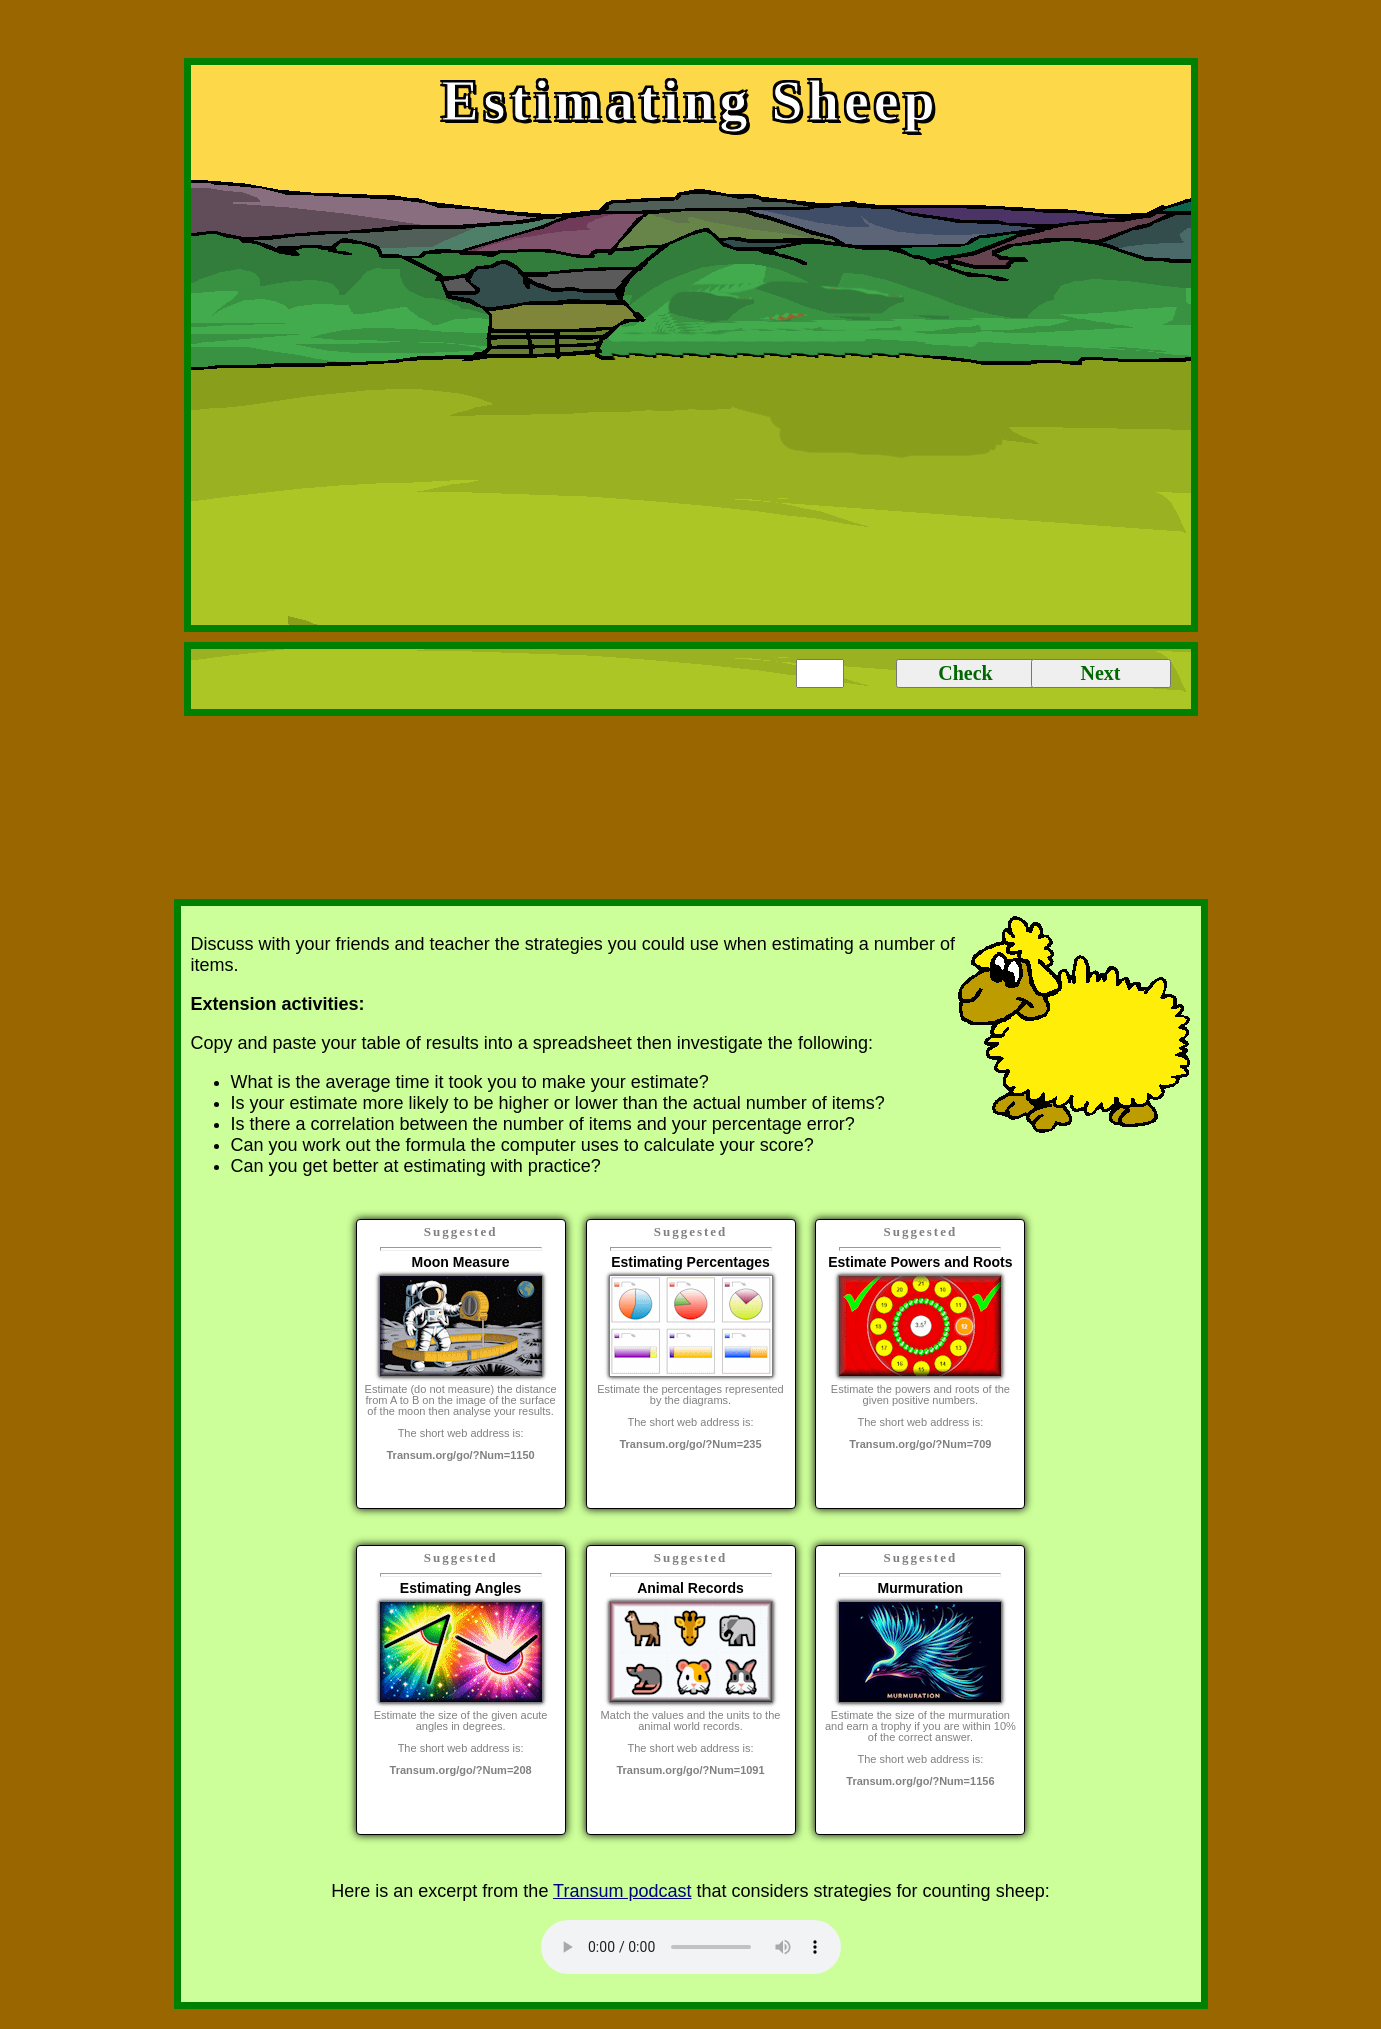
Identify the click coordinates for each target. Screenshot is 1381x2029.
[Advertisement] (691, 33)
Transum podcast (622, 1891)
